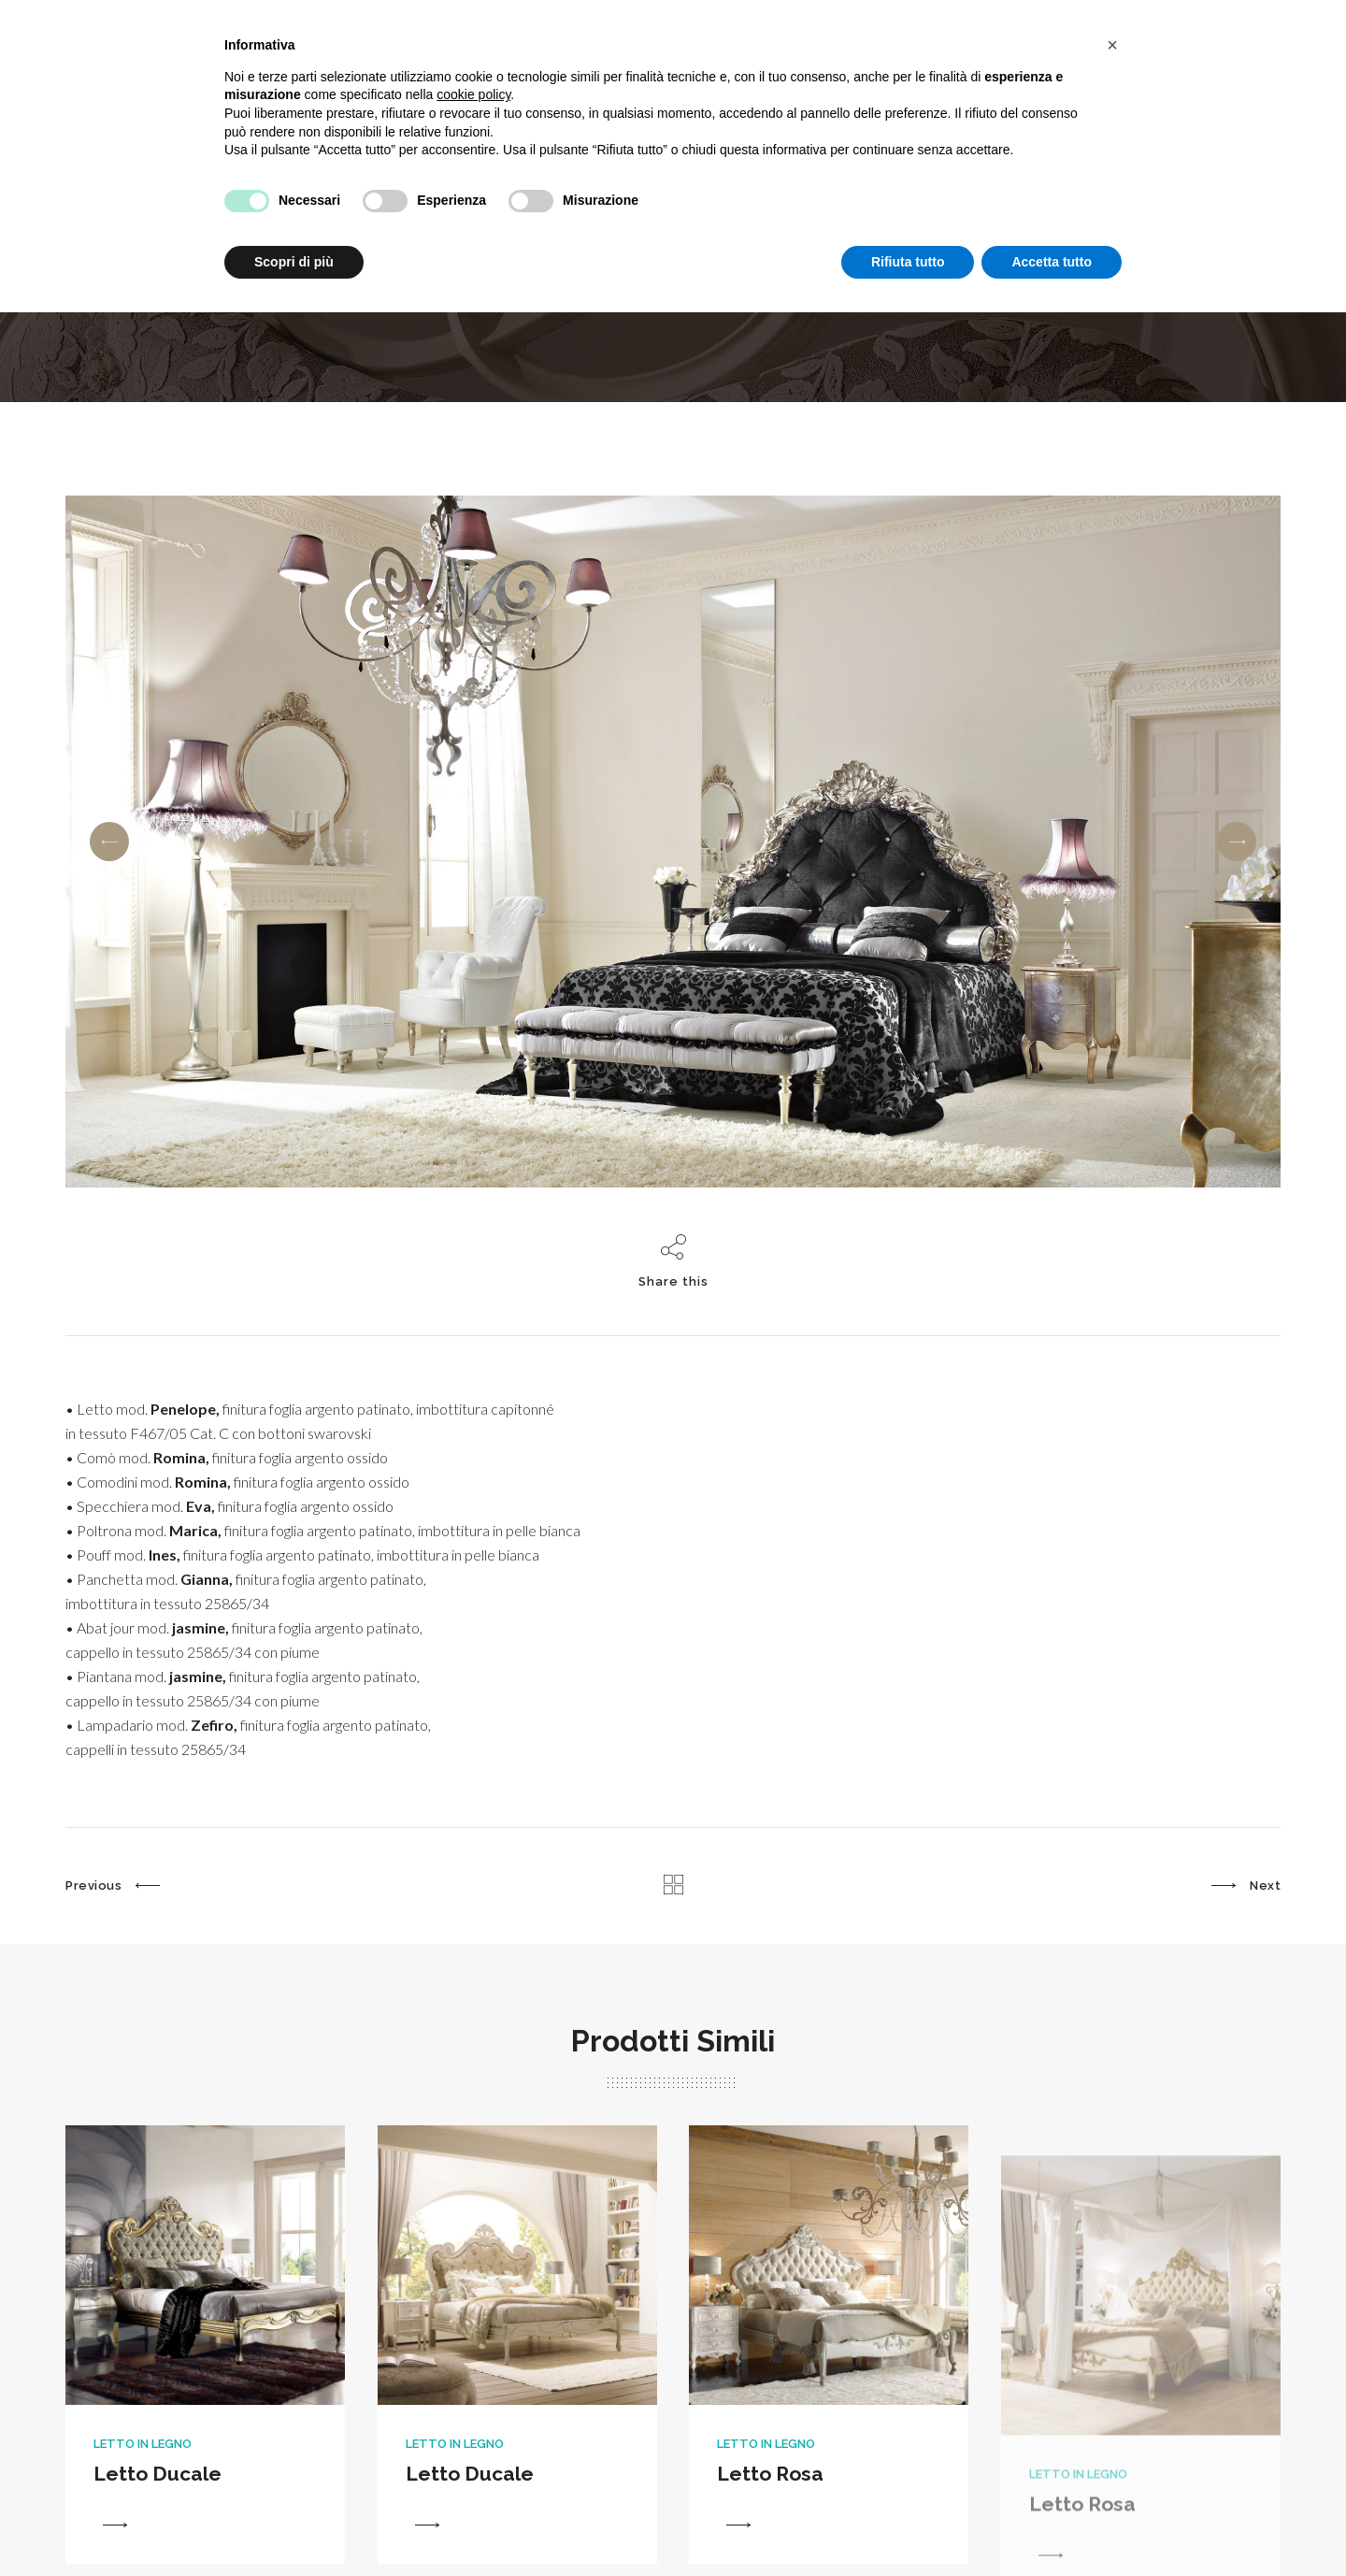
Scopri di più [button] (294, 261)
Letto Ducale (157, 2518)
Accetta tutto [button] (1051, 261)
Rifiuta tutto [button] (908, 261)
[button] (1112, 45)
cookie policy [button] (473, 94)
